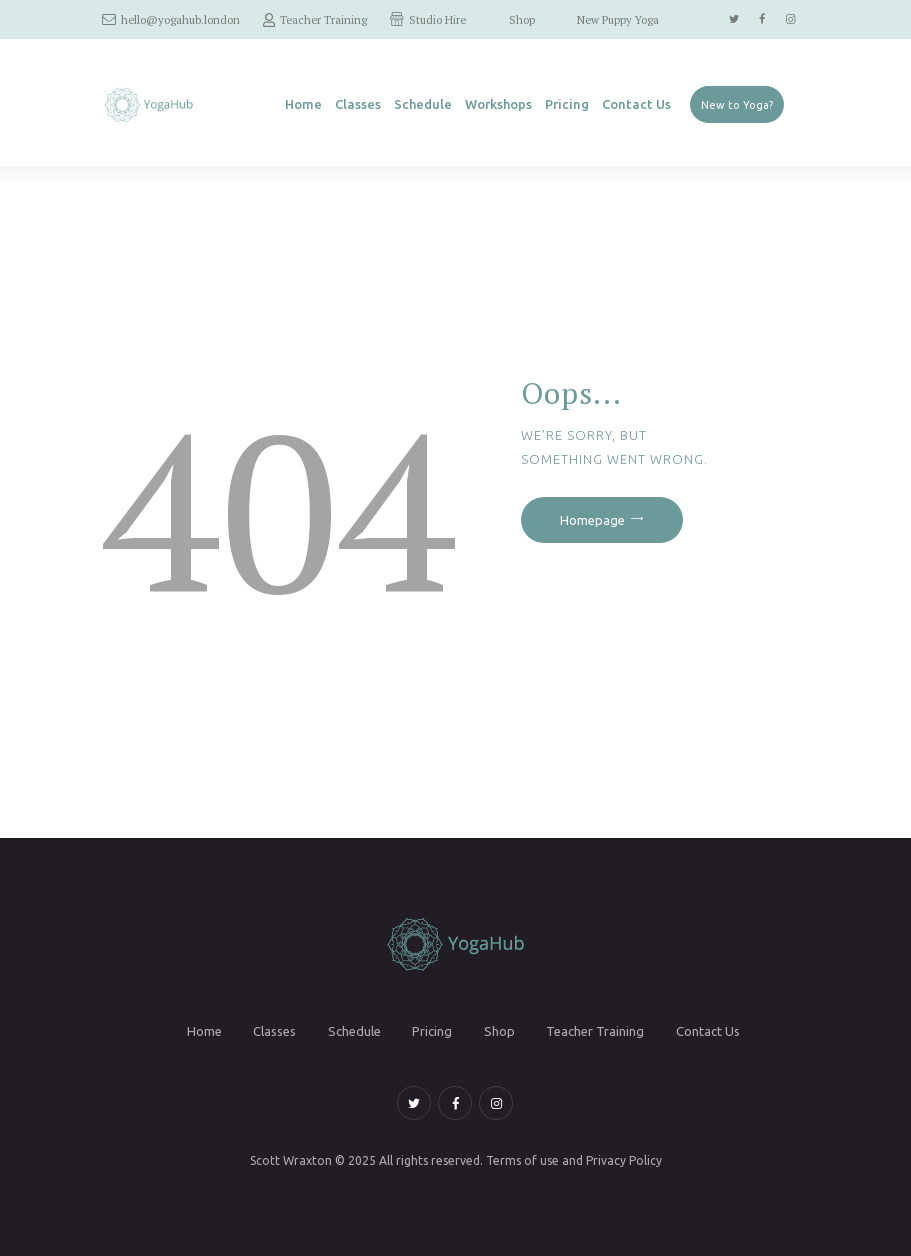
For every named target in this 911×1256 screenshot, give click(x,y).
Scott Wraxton (291, 1160)
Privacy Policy (624, 1160)
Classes (274, 1031)
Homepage (592, 520)
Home (204, 1031)
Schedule (354, 1031)
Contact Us (708, 1031)
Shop (499, 1031)
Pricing (432, 1031)
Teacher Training (595, 1031)
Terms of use (522, 1160)
